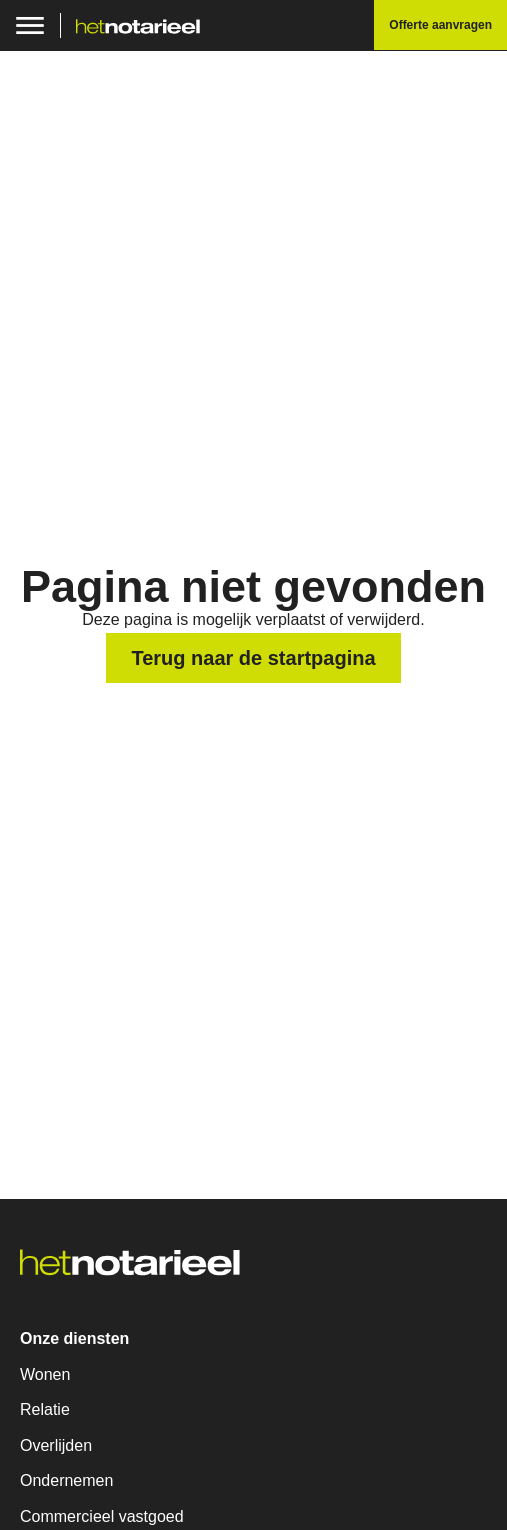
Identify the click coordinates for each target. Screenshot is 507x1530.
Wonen (45, 1374)
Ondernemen (66, 1480)
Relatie (45, 1409)
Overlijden (56, 1445)
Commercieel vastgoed (102, 1516)
